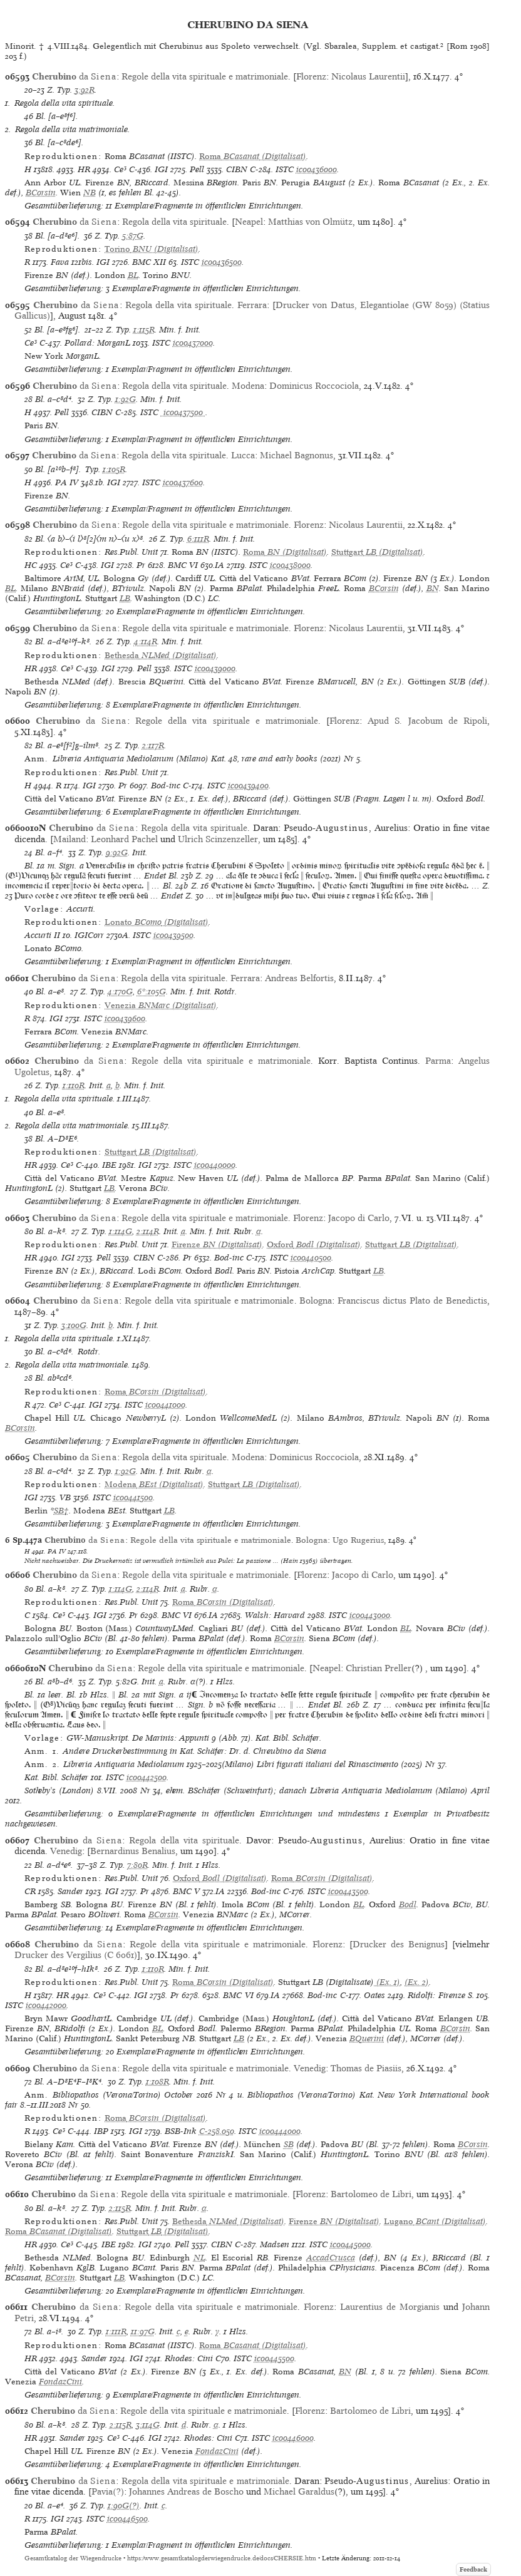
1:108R (157, 2081)
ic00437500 (183, 412)
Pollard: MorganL (97, 342)
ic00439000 (215, 668)
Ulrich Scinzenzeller (218, 839)
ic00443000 (369, 1615)
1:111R (116, 2331)
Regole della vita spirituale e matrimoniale (204, 76)
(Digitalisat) (252, 156)
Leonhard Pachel (124, 839)
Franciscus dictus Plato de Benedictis (412, 1300)
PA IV (66, 482)
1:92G (125, 399)
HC (30, 565)
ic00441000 (165, 1404)
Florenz (311, 76)
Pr (141, 565)
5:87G (132, 235)
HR (84, 169)
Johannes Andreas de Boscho (186, 2491)
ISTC (285, 169)
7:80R (137, 1865)
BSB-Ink (181, 2131)
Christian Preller (378, 1668)
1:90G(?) (124, 2505)
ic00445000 (350, 2244)
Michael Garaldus (299, 2491)
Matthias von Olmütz (310, 221)
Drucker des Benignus (399, 1944)
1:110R (74, 1085)
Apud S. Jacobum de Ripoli (427, 720)
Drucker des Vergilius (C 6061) (75, 1954)
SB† (61, 1510)
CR (30, 1891)
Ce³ (120, 169)
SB (289, 2144)
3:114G (148, 2424)
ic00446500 (127, 2518)
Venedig (66, 1851)
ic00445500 (274, 2358)
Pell (197, 169)
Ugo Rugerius (358, 1540)
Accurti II (42, 935)
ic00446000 (293, 2438)
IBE (109, 1165)
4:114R (145, 641)
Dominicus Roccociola (314, 385)
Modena (248, 385)
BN (432, 588)
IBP (101, 2131)
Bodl (407, 1904)
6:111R (198, 538)
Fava (60, 262)
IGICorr (89, 935)
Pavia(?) (107, 2491)
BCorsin (41, 192)
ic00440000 (214, 1165)
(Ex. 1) (387, 1982)
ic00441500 (133, 1497)
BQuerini (366, 2038)
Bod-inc (165, 785)
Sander (70, 1891)
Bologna (315, 1300)
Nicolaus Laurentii (368, 76)
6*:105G (151, 991)
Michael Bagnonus (296, 455)
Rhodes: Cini (189, 2358)
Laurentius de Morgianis (390, 2306)
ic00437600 (183, 482)
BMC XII (149, 262)
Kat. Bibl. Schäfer (56, 1777)
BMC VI (183, 565)
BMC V (186, 1891)
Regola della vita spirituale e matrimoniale (205, 2480)
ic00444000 (280, 2131)
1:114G (120, 1231)
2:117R (153, 745)
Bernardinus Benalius (132, 1851)
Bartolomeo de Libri (371, 2194)
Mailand (69, 839)
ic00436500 (222, 262)
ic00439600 (125, 1018)
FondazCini (60, 2381)
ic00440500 (311, 1257)
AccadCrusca (330, 2257)
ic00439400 (248, 785)
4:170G (120, 991)
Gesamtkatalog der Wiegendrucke (72, 2558)
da (74, 76)
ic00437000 (193, 342)
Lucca (243, 455)
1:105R (114, 469)
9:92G (117, 852)
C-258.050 (216, 2131)
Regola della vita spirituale (174, 221)
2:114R (148, 1231)
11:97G (143, 2331)
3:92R (85, 90)
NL (199, 2257)
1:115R (144, 329)
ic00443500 (348, 1891)
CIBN (236, 169)
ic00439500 (173, 935)
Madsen (274, 2244)
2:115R (120, 2208)
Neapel (249, 221)
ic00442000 (46, 2005)
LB (125, 598)
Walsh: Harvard (275, 1615)
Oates (374, 1995)
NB (89, 192)
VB (65, 1497)
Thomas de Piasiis (366, 2068)
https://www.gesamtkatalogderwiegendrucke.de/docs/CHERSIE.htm (221, 2558)
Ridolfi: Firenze (436, 1995)
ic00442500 (146, 1777)
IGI (161, 169)
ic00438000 (290, 565)
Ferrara (252, 305)
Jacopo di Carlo (358, 1218)
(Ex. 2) (417, 1982)
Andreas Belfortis (299, 978)
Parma (438, 1060)
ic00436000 (316, 169)
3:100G (73, 1325)
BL (133, 275)
